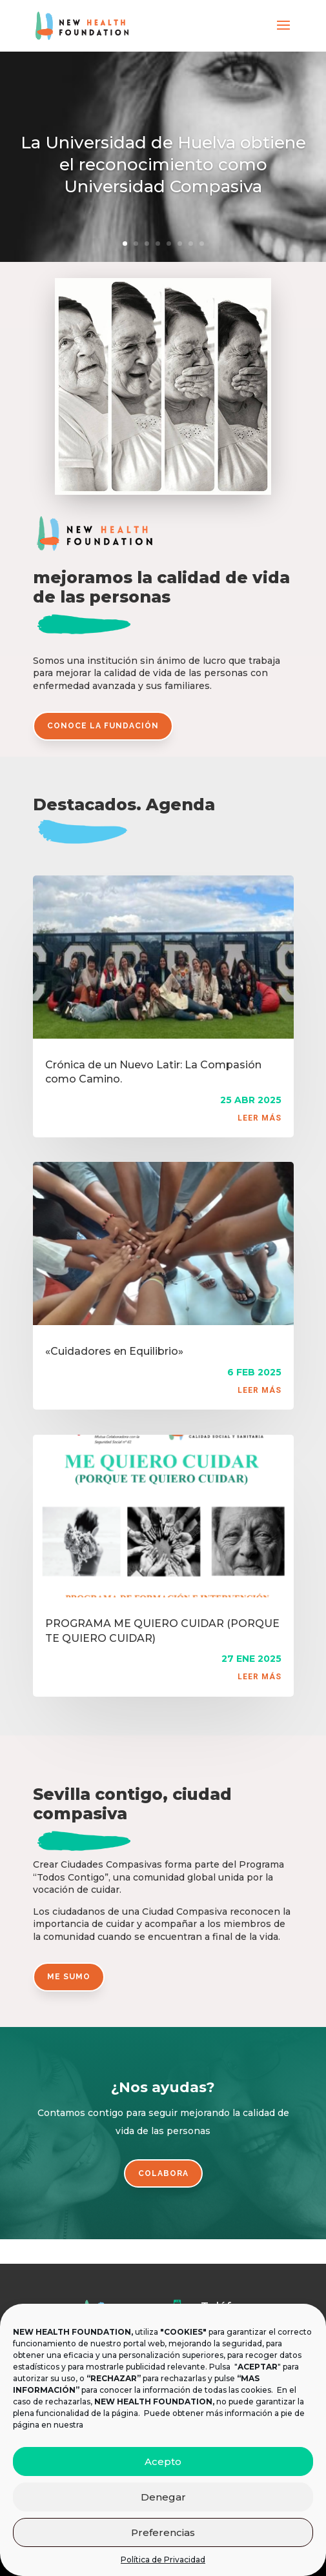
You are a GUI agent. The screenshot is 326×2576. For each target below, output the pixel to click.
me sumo (68, 1976)
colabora (163, 2173)
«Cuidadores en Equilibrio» (114, 1351)
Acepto (163, 2461)
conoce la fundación (103, 725)
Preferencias (163, 2532)
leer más (259, 1118)
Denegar (163, 2497)
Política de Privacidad (163, 2559)
